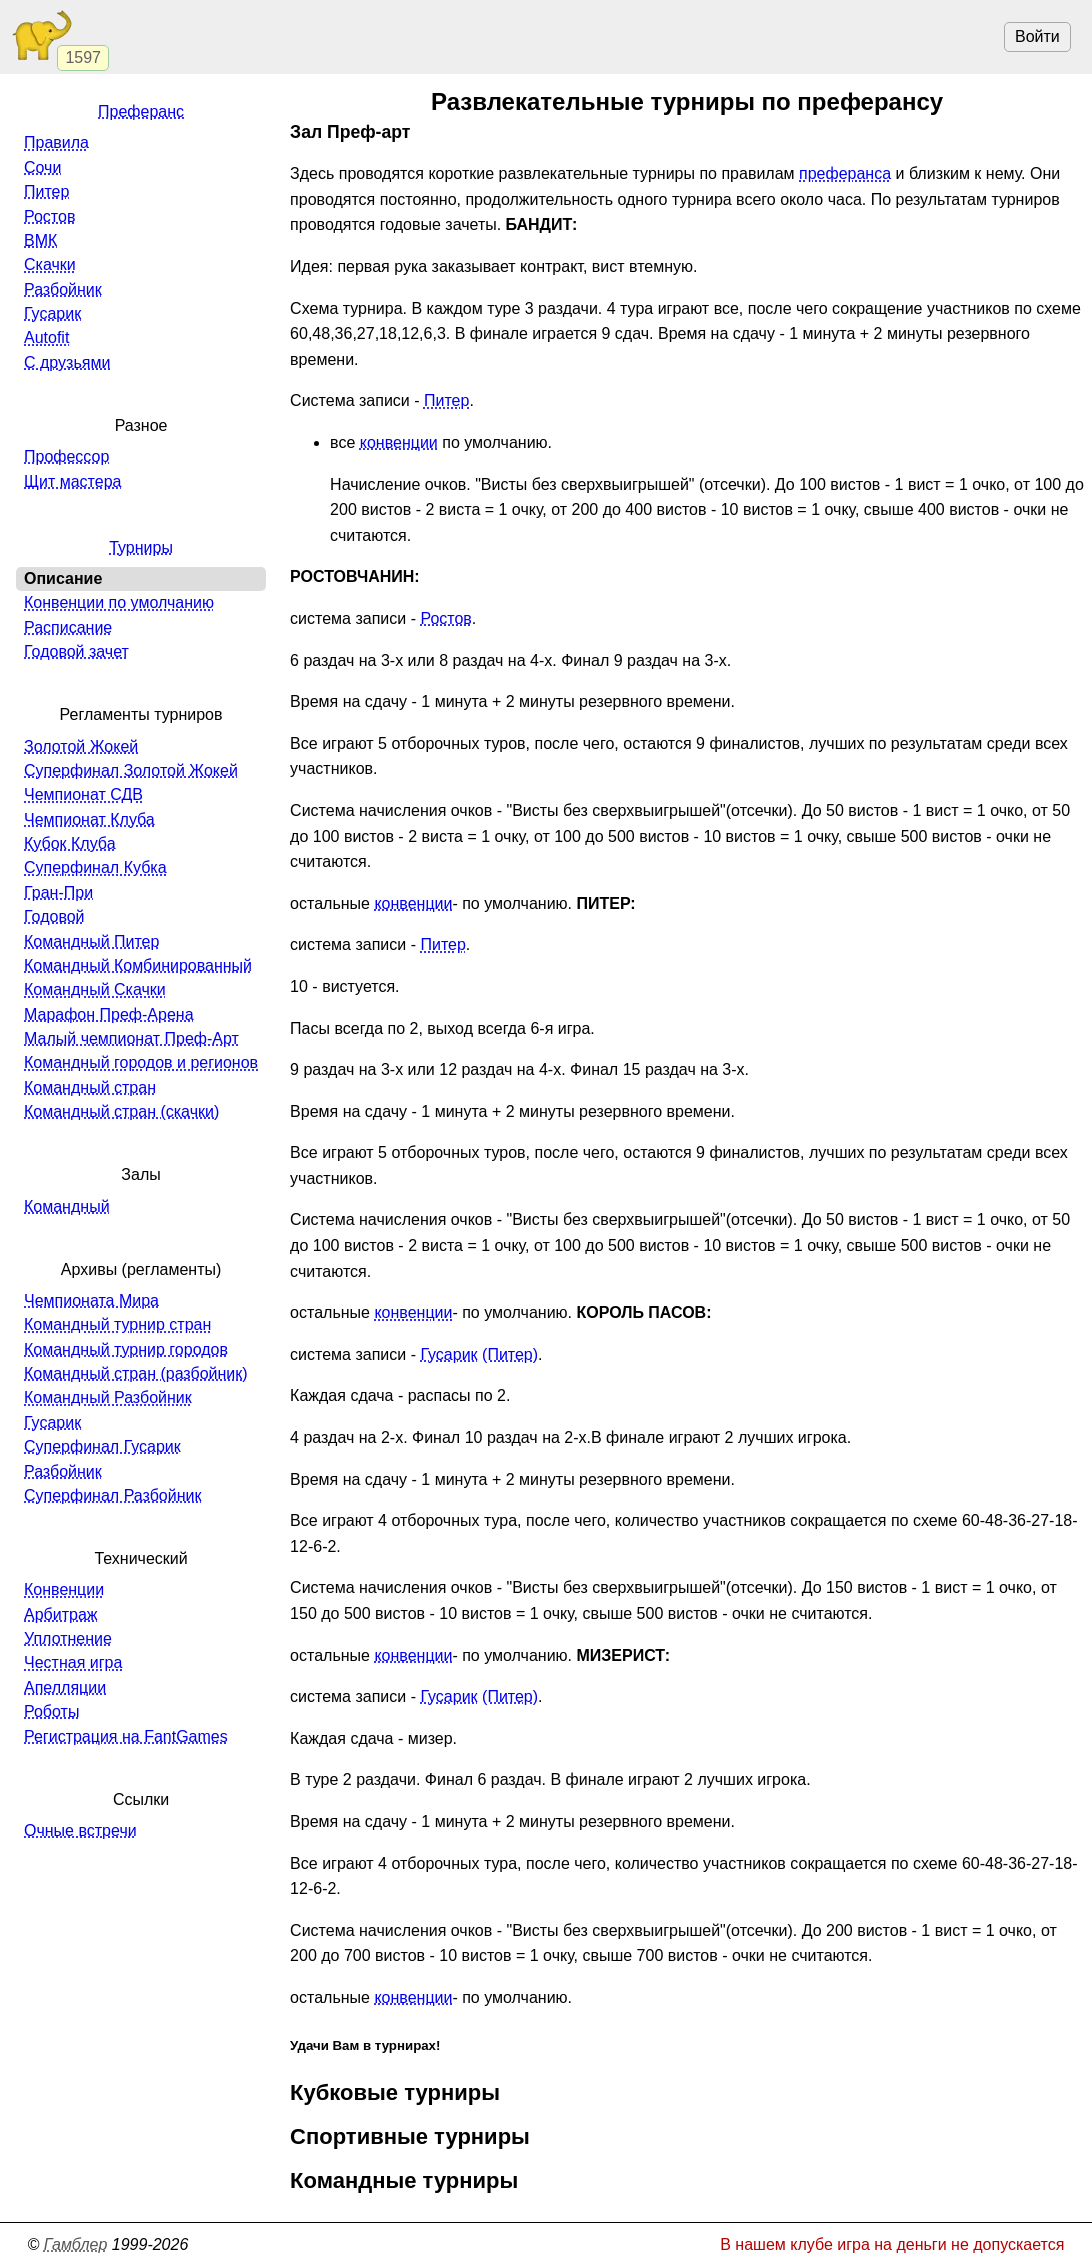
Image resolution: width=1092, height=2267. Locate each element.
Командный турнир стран (117, 1324)
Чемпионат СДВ (83, 794)
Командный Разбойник (108, 1397)
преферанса (845, 173)
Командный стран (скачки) (121, 1111)
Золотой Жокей (81, 746)
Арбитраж (61, 1614)
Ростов (445, 618)
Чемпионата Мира (91, 1300)
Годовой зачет (76, 651)
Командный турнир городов (126, 1349)
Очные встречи (80, 1830)
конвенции (399, 442)
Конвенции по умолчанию (119, 602)
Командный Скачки (95, 989)
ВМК (40, 240)
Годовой (54, 916)
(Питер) (510, 1354)
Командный (67, 1206)
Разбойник (63, 289)
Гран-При (58, 892)
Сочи (42, 167)
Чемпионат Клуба (89, 819)
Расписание (68, 627)
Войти (1037, 36)
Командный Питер (91, 941)
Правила (56, 142)
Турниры (141, 547)
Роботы (51, 1711)
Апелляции (65, 1687)
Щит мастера (72, 481)
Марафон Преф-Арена (109, 1014)
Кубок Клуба (70, 843)
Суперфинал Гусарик (102, 1446)
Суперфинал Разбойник (112, 1495)
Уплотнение (68, 1638)
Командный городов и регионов (141, 1062)
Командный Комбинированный (138, 965)
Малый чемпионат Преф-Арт (131, 1038)
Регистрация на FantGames (126, 1736)
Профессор (66, 456)
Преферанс (141, 111)
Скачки (50, 264)
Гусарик (448, 1354)
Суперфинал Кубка (95, 867)
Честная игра (73, 1662)
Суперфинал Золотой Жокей (131, 770)
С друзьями (67, 362)
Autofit (46, 337)
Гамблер (76, 2244)
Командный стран (90, 1087)
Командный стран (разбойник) (136, 1373)
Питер (446, 400)
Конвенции (64, 1589)
